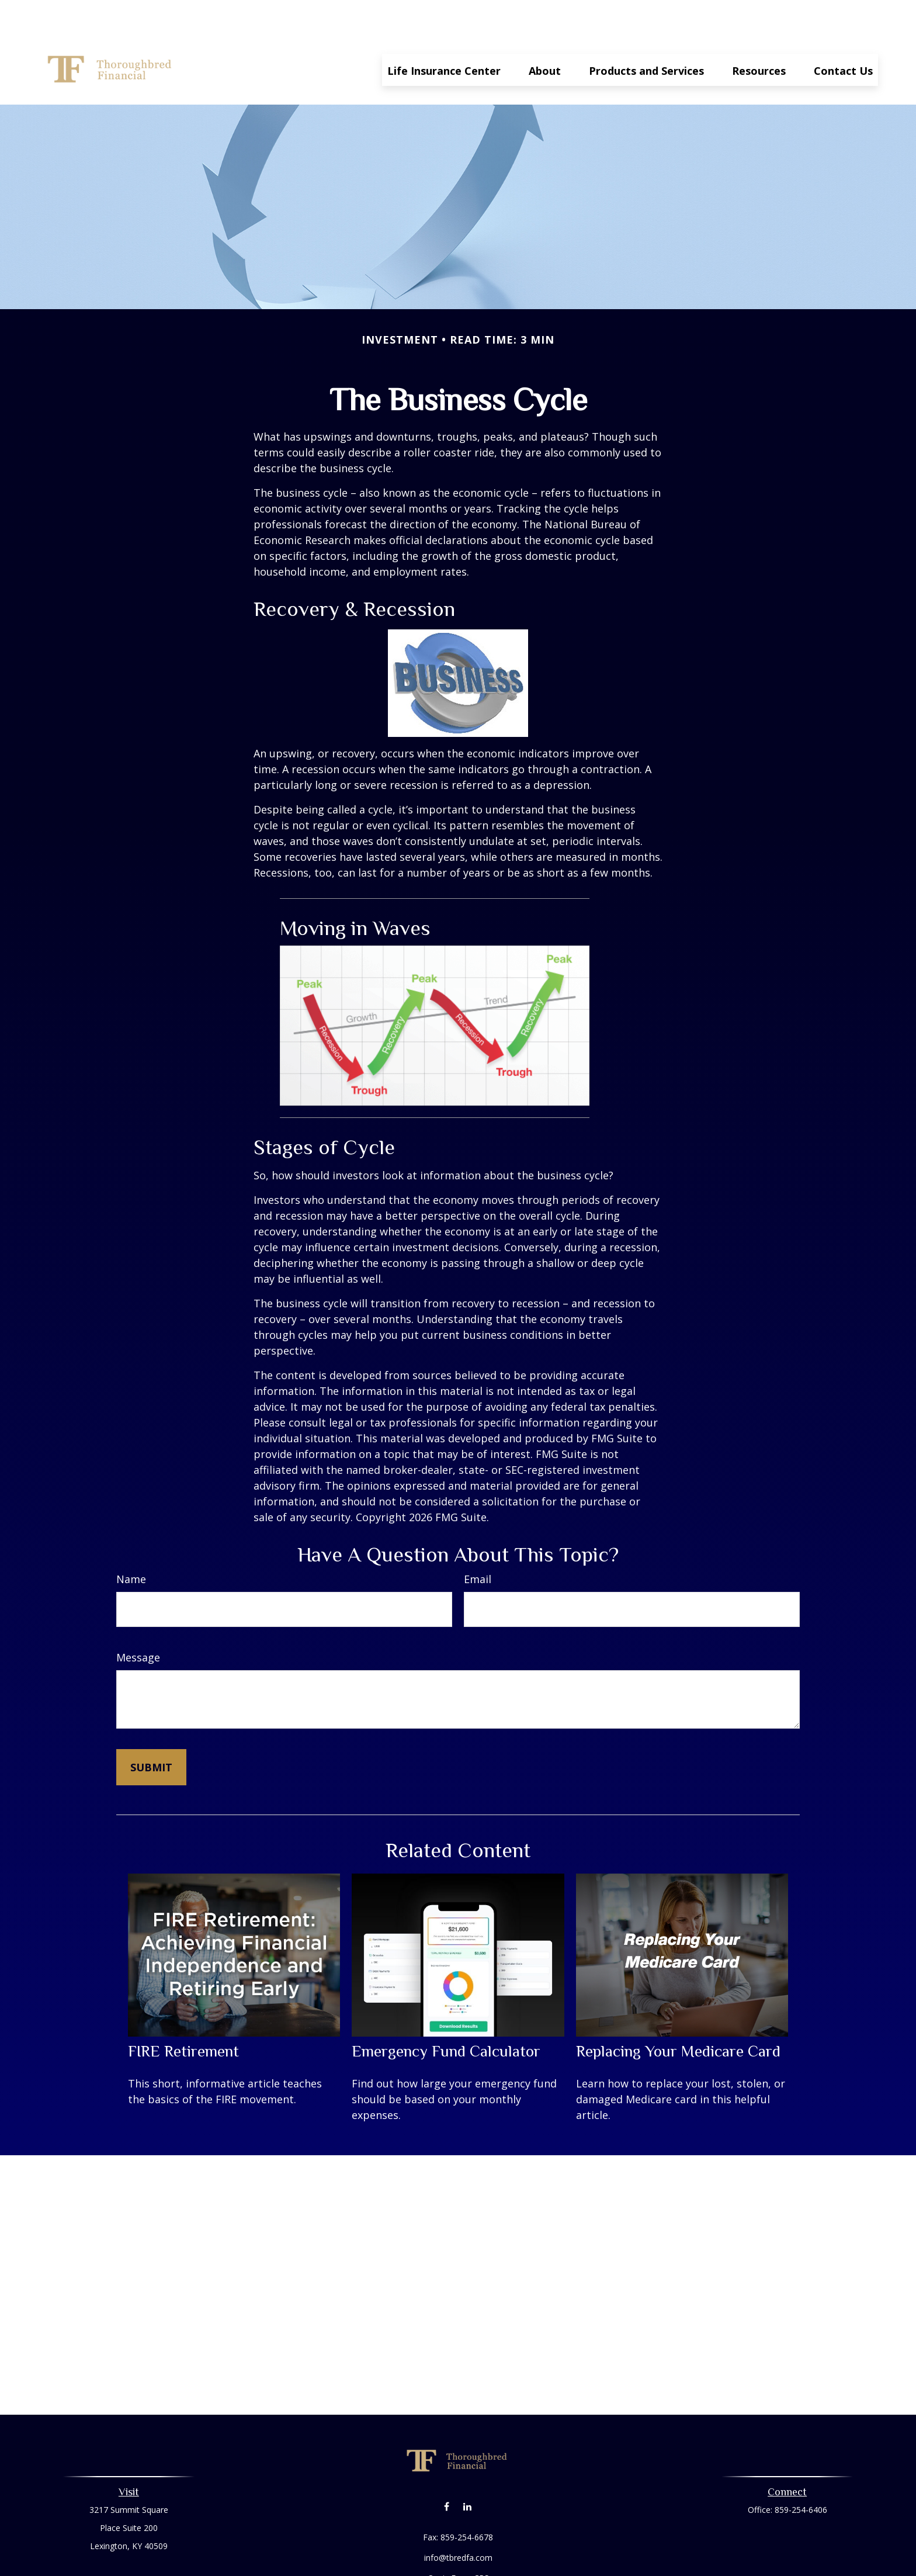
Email (477, 1544)
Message (138, 1622)
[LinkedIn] (467, 2471)
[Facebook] (446, 2471)
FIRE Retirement (183, 2016)
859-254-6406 (801, 2474)
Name (131, 1544)
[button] (444, 34)
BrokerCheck (578, 2564)
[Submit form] (151, 1732)
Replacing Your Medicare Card (678, 2016)
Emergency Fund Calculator (446, 2016)
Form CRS (470, 2543)
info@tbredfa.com (458, 2522)
